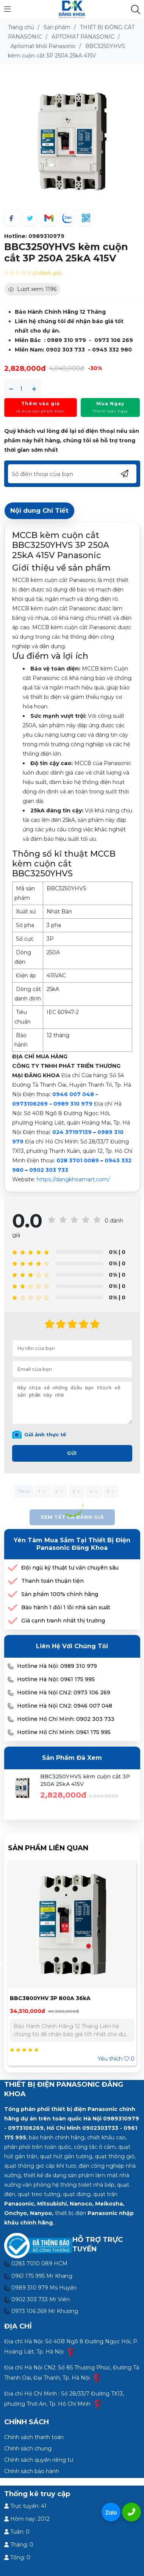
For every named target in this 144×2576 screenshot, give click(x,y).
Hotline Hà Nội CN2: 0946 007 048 (64, 1705)
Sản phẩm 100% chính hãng (59, 1594)
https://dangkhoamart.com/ (73, 1179)
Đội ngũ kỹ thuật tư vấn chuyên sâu (70, 1567)
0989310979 (46, 236)
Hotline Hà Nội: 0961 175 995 (56, 1679)
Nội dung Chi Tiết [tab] (39, 510)
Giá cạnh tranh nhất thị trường (63, 1620)
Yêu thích (116, 2058)
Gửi (72, 1453)
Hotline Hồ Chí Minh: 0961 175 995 (64, 1732)
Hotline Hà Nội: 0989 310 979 (57, 1666)
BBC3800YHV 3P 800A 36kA (50, 1998)
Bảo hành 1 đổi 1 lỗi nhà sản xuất (65, 1607)
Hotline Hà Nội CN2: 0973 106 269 (63, 1692)
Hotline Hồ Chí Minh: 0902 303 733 (65, 1719)
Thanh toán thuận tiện (52, 1580)
